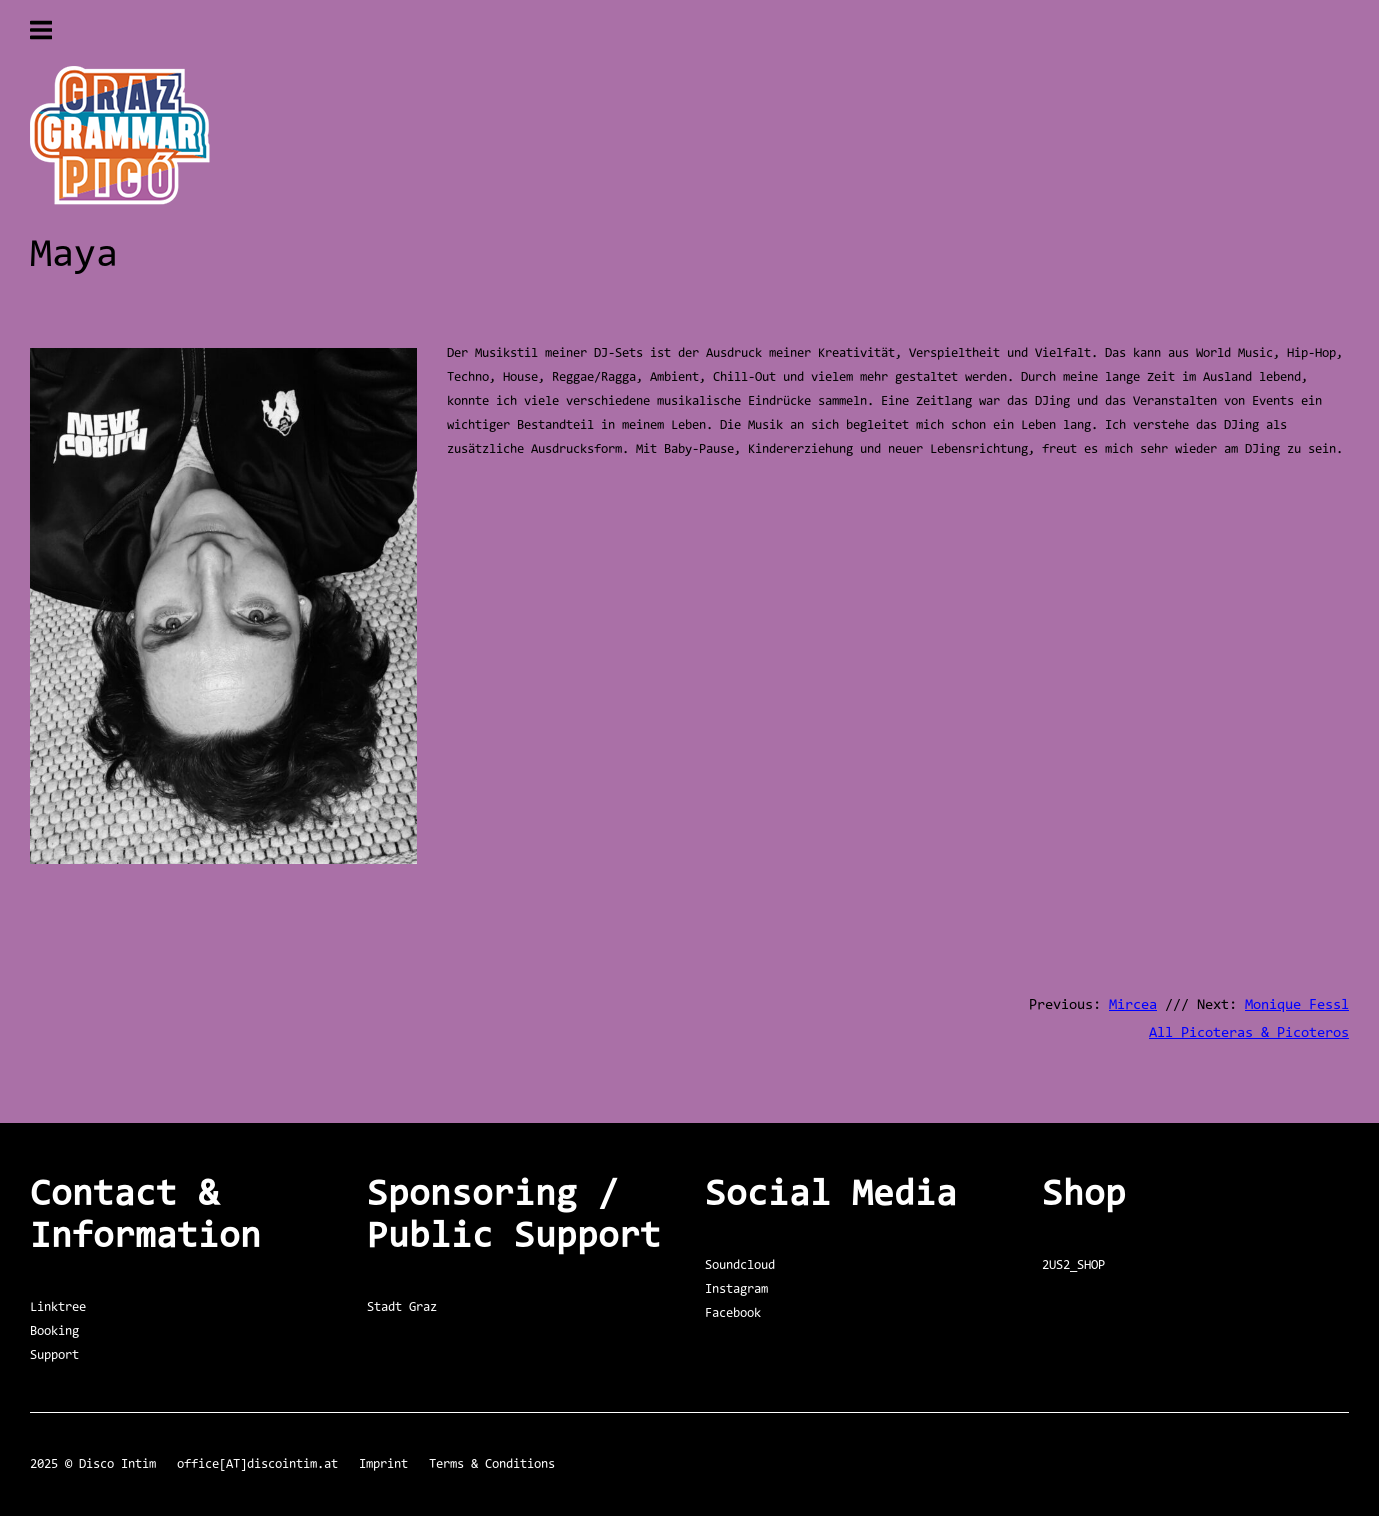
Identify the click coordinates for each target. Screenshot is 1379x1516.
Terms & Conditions (492, 1464)
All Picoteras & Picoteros (1249, 1033)
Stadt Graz (402, 1307)
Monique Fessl (1297, 1005)
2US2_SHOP (1073, 1265)
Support (54, 1355)
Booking (54, 1331)
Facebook (733, 1313)
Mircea (1133, 1005)
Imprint (383, 1464)
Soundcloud (740, 1265)
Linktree (58, 1307)
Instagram (736, 1289)
